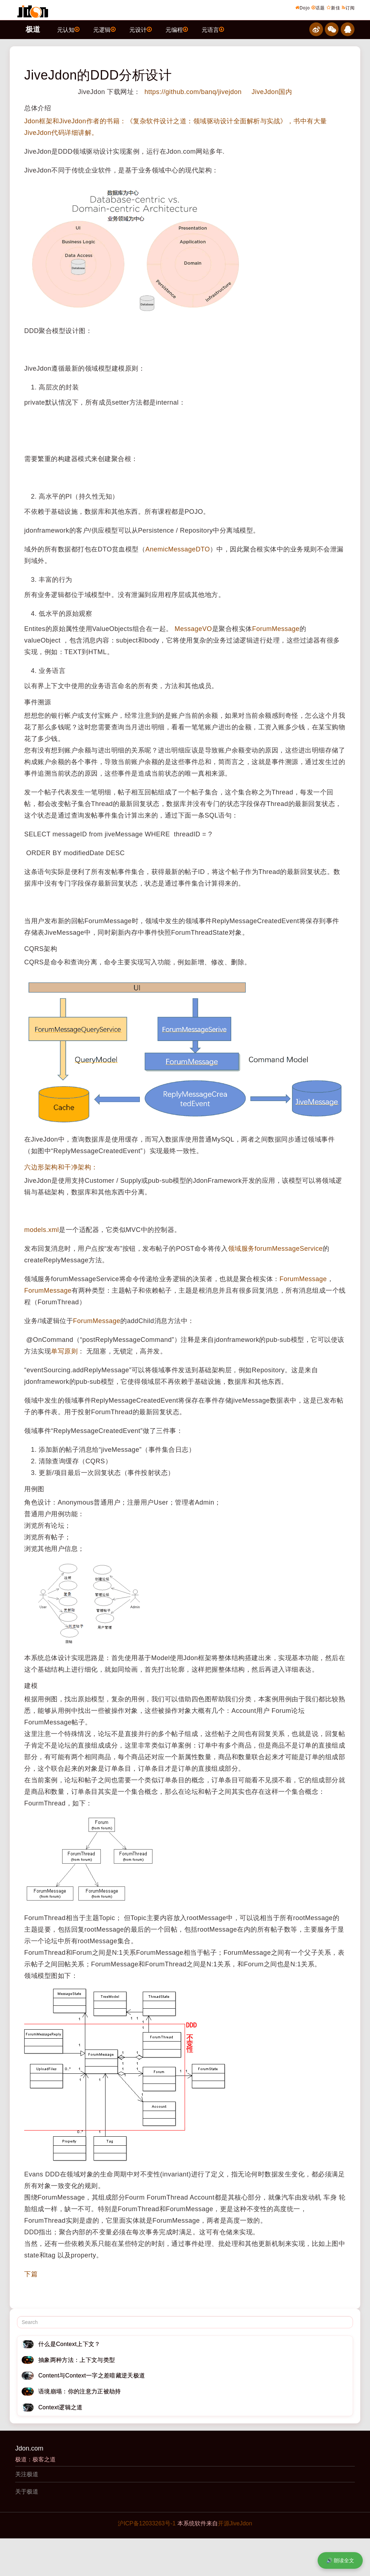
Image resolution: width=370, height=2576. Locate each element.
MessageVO (193, 628)
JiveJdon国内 (271, 91)
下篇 (31, 2274)
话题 (318, 8)
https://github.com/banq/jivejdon (192, 91)
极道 (33, 29)
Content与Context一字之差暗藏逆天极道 (91, 2375)
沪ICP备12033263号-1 (147, 2523)
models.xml (41, 1229)
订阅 (348, 8)
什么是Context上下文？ (69, 2344)
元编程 (176, 29)
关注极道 (26, 2474)
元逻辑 (104, 29)
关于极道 (26, 2491)
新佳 (333, 8)
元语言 (213, 29)
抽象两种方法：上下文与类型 (76, 2360)
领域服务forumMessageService (275, 1248)
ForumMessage (276, 628)
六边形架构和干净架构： (61, 1167)
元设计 (140, 29)
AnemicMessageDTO (177, 549)
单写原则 (64, 1351)
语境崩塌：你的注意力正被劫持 (79, 2391)
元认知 (68, 29)
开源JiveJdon (235, 2523)
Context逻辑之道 (60, 2407)
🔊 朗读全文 (340, 2560)
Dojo (302, 8)
